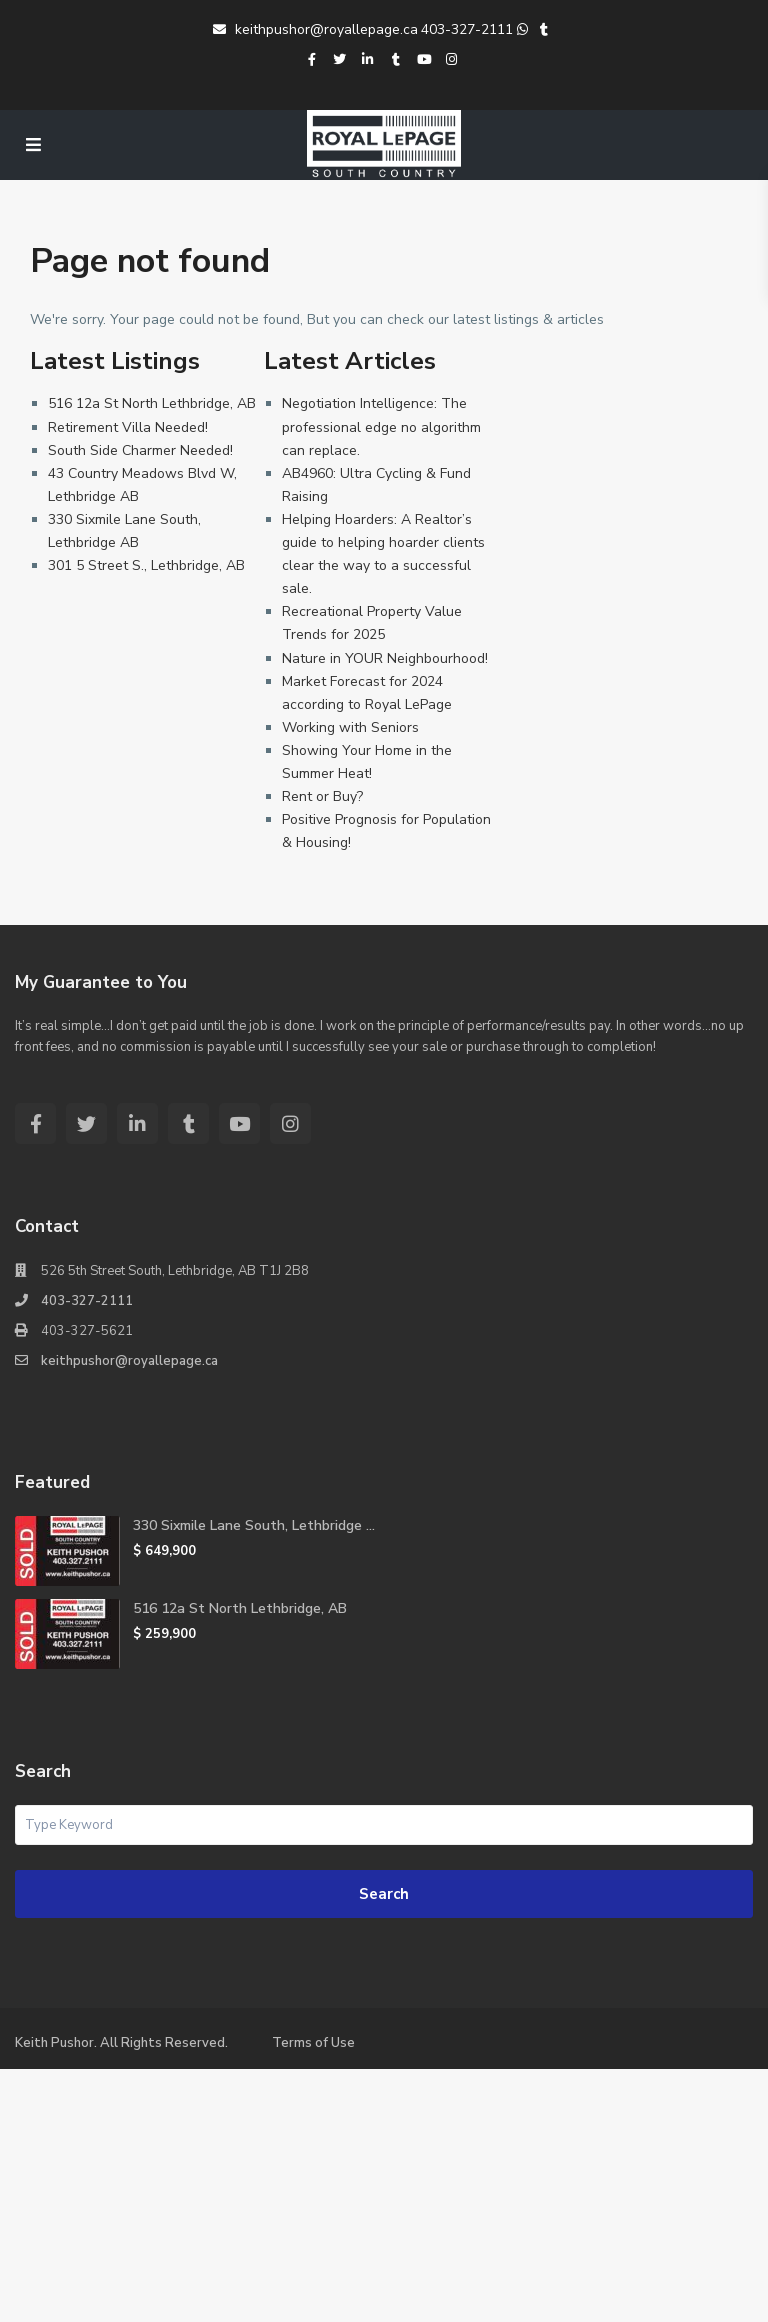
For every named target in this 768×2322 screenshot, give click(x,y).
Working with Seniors (350, 727)
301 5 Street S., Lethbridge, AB (146, 565)
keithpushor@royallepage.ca (315, 29)
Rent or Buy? (322, 796)
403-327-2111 (467, 29)
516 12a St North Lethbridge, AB (152, 403)
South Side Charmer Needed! (140, 450)
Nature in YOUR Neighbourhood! (385, 658)
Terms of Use (313, 2043)
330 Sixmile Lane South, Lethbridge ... (254, 1525)
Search (384, 1894)
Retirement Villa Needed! (128, 427)
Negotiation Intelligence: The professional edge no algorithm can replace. (381, 426)
